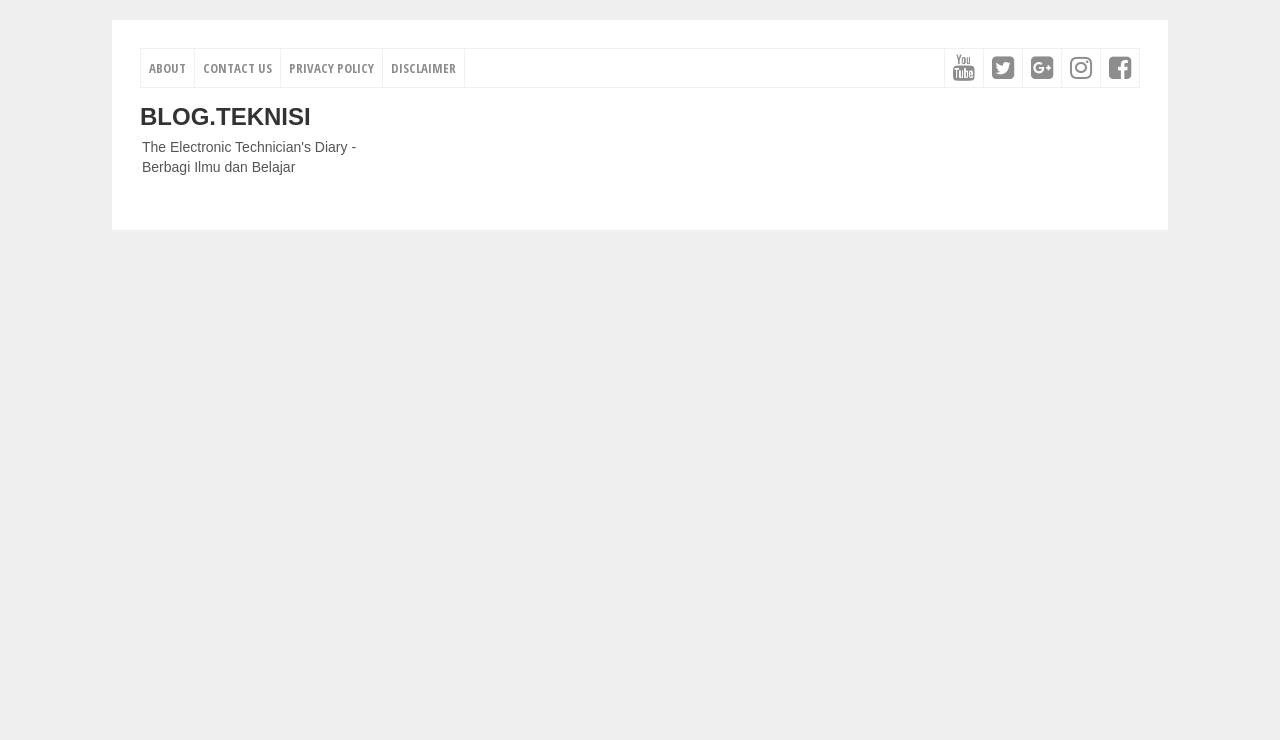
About (167, 68)
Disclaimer (423, 68)
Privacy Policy (331, 68)
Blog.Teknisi (225, 116)
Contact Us (237, 68)
